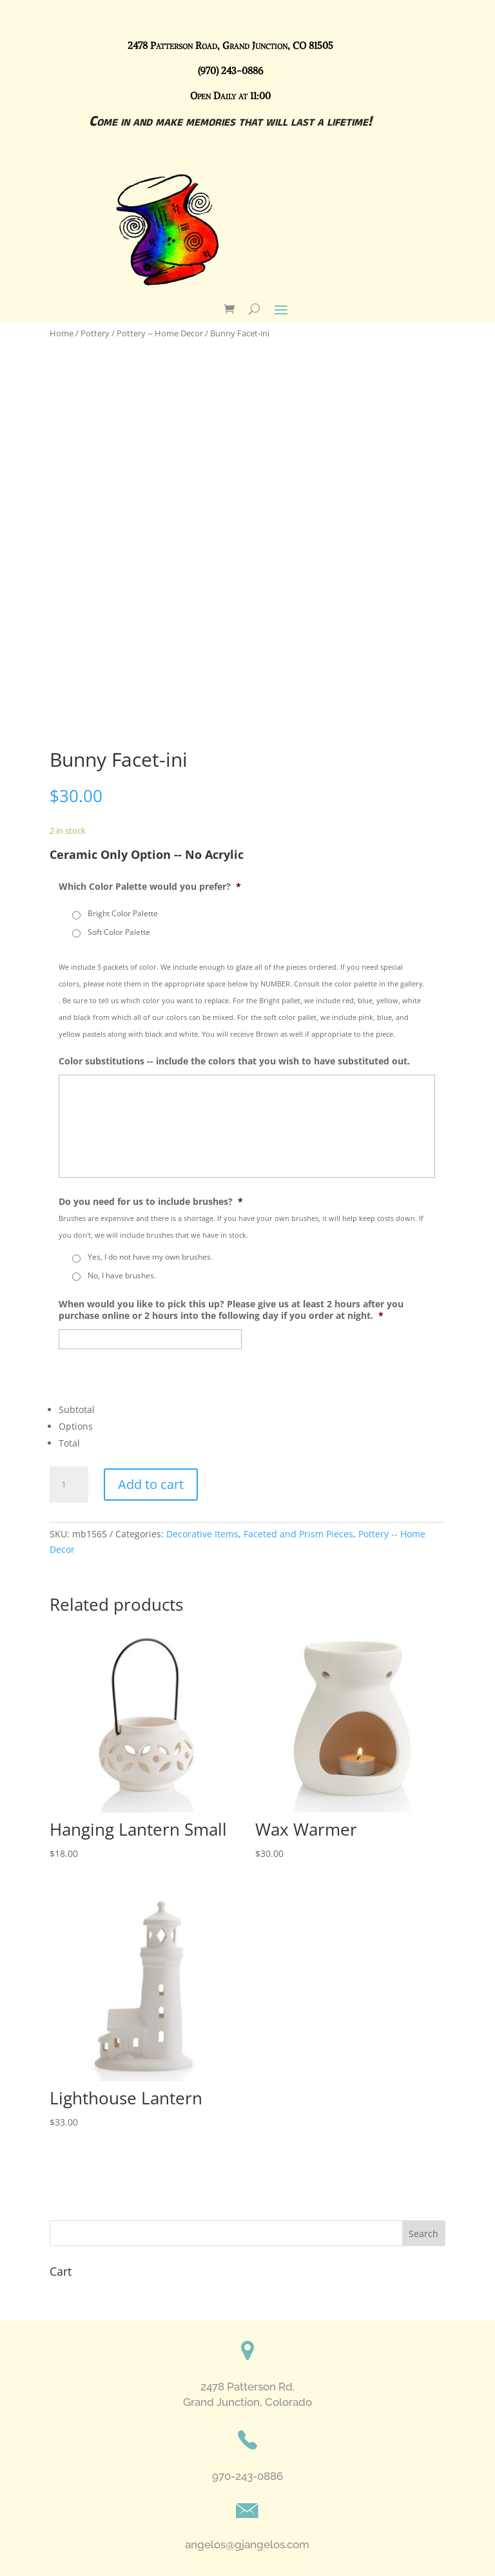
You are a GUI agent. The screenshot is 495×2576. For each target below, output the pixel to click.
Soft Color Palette (119, 932)
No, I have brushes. (122, 1275)
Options (76, 1426)
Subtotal (77, 1409)
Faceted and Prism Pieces (298, 1534)
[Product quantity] (69, 1484)
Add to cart (151, 1484)
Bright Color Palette (123, 913)
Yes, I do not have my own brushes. (150, 1256)
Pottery (95, 333)
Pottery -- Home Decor (160, 333)
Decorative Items (202, 1534)
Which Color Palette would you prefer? (150, 886)
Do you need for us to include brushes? (151, 1201)
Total (69, 1443)
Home (61, 333)
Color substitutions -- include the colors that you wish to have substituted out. (234, 1061)
